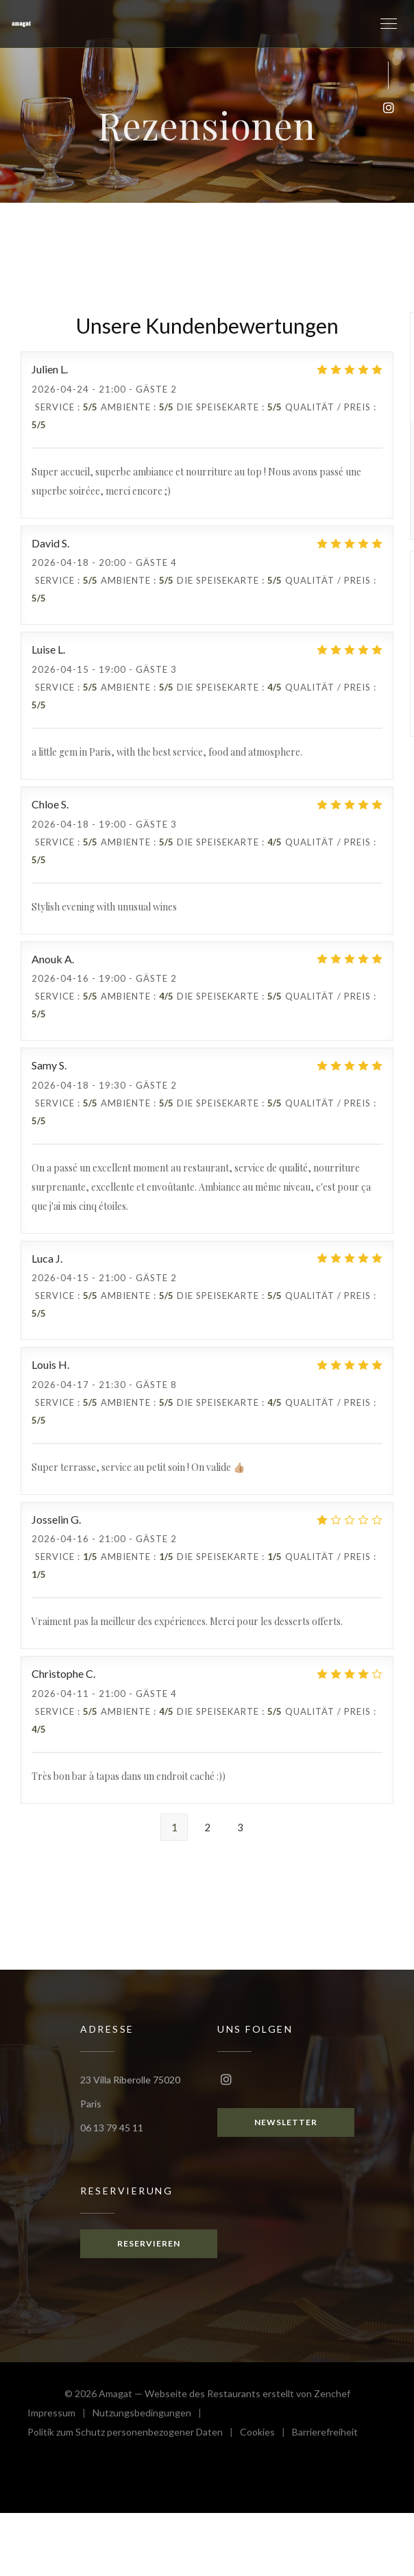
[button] (389, 24)
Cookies (266, 2434)
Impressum (60, 2415)
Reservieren (148, 2243)
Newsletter (285, 2122)
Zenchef (332, 2393)
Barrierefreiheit (325, 2434)
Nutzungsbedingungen (150, 2415)
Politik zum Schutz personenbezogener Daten (133, 2434)
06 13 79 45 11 (111, 2127)
